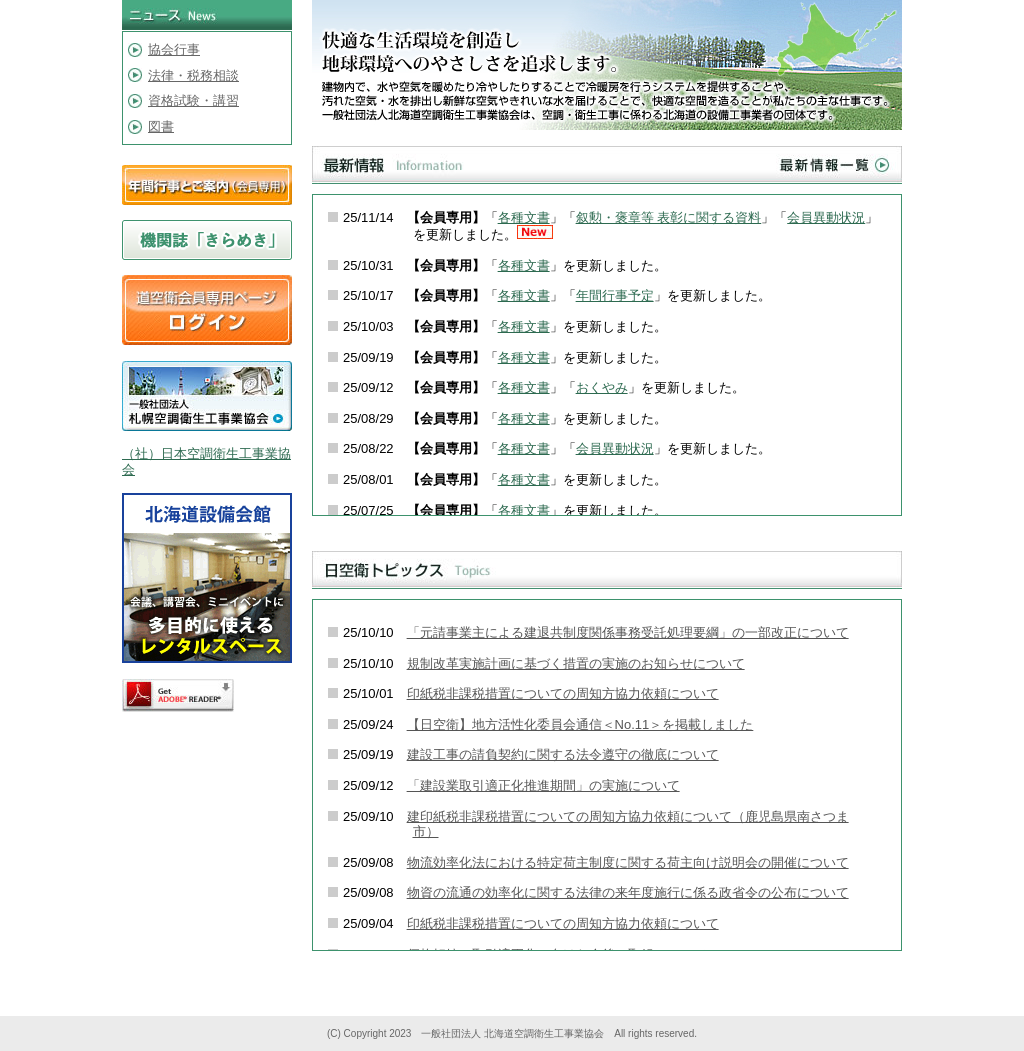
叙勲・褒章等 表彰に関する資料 (669, 217)
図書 (161, 126)
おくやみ (602, 387)
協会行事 (174, 49)
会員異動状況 (826, 217)
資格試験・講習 (193, 100)
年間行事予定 (615, 295)
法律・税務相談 (193, 75)
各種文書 (524, 217)
